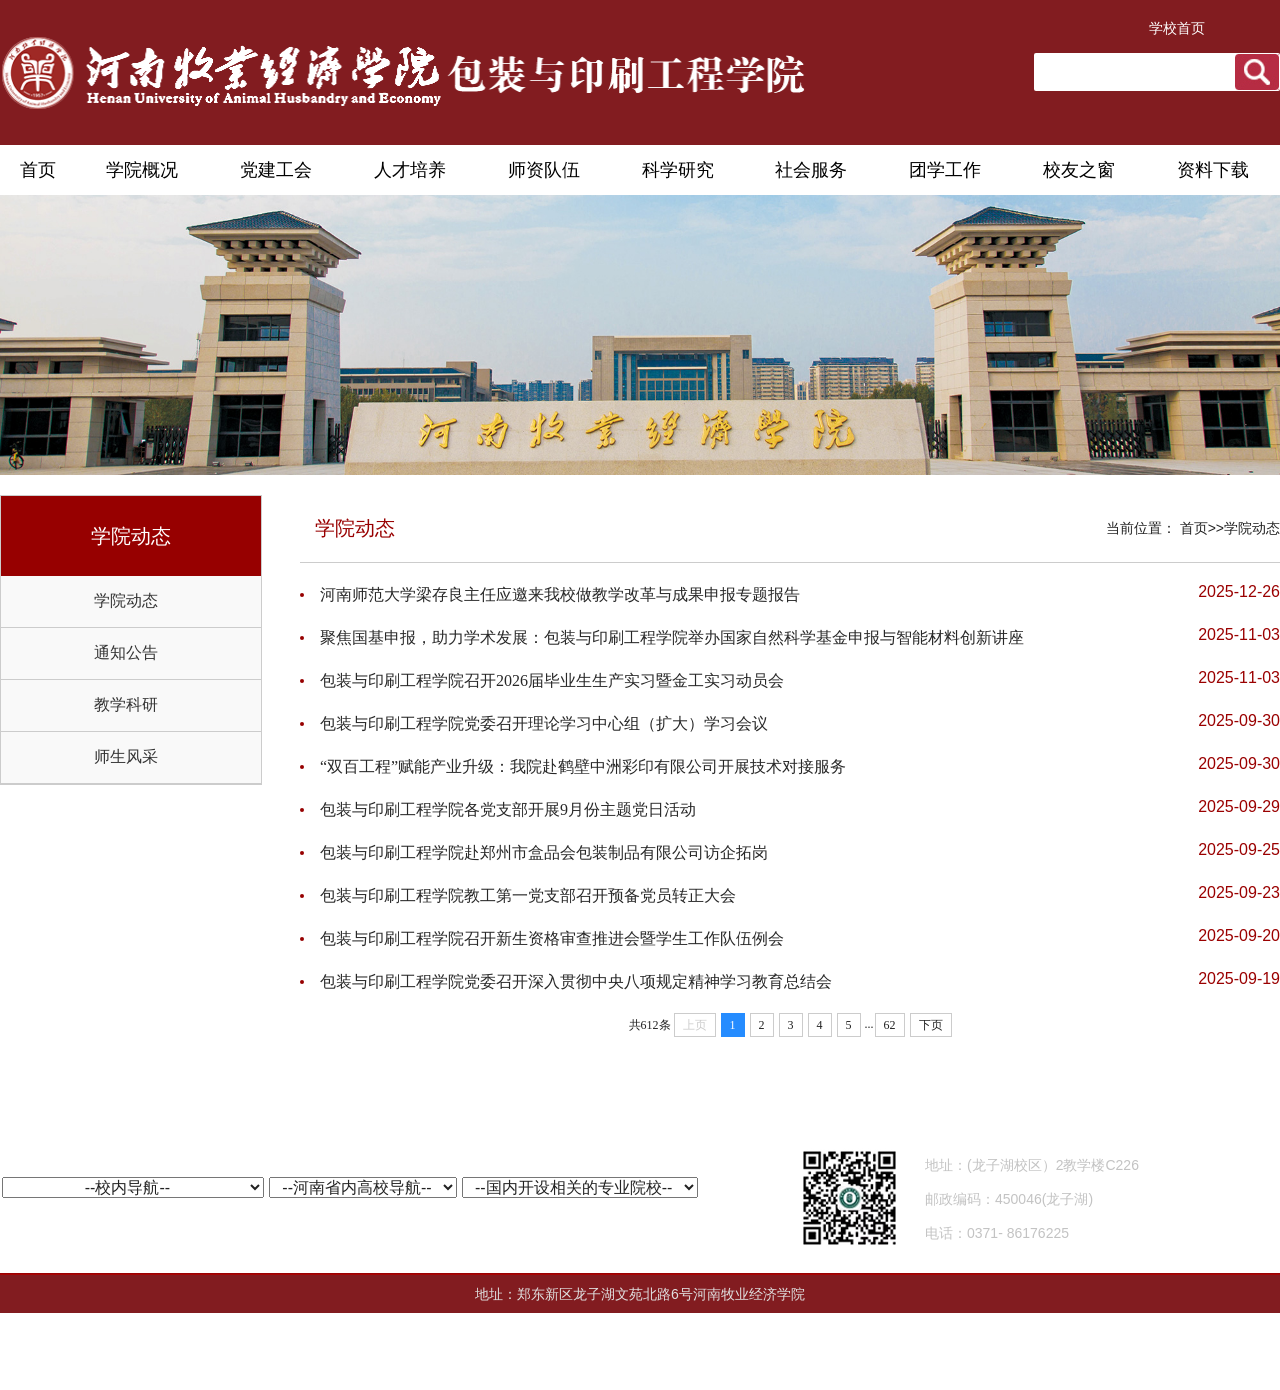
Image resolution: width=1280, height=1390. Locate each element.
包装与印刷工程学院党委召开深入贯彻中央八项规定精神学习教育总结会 (576, 981)
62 (890, 1025)
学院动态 (126, 600)
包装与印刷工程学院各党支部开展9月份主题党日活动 (508, 809)
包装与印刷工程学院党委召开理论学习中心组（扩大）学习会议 (544, 723)
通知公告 (126, 652)
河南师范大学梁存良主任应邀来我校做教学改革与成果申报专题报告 (560, 594)
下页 (931, 1025)
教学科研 (126, 704)
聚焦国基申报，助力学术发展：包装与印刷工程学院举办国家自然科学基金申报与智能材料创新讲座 (672, 637)
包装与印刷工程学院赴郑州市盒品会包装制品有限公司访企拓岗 (544, 852)
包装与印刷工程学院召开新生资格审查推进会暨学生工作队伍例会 (552, 938)
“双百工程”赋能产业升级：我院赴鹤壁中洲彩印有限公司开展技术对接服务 (583, 766)
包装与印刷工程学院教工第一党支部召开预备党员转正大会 (528, 895)
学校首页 (1177, 28)
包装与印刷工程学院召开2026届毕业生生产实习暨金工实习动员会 (552, 680)
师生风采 (126, 756)
